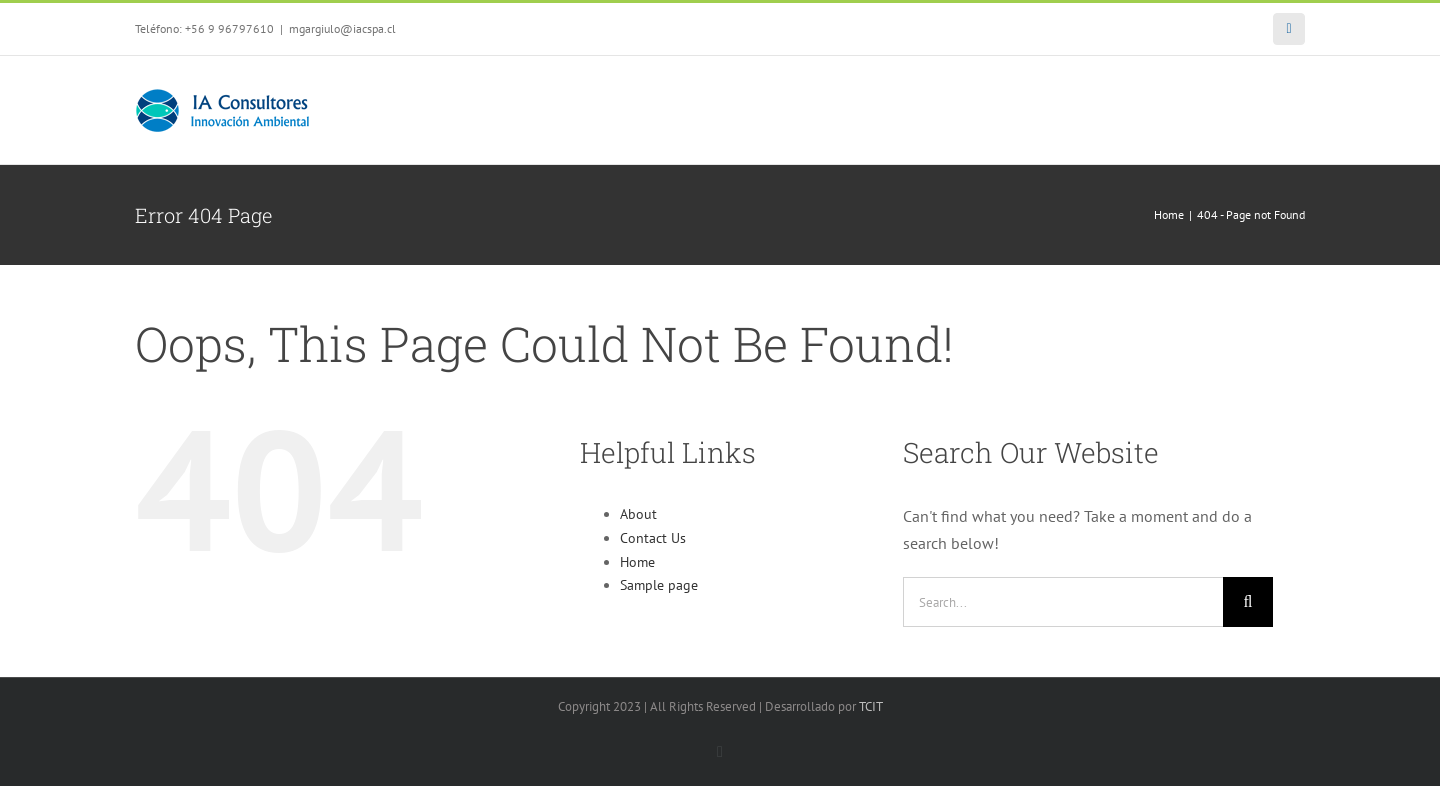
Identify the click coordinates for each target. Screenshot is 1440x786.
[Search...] (1063, 602)
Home (637, 562)
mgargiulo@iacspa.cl (342, 28)
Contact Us (653, 538)
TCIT (871, 706)
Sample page (659, 585)
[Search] (1248, 602)
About (638, 514)
